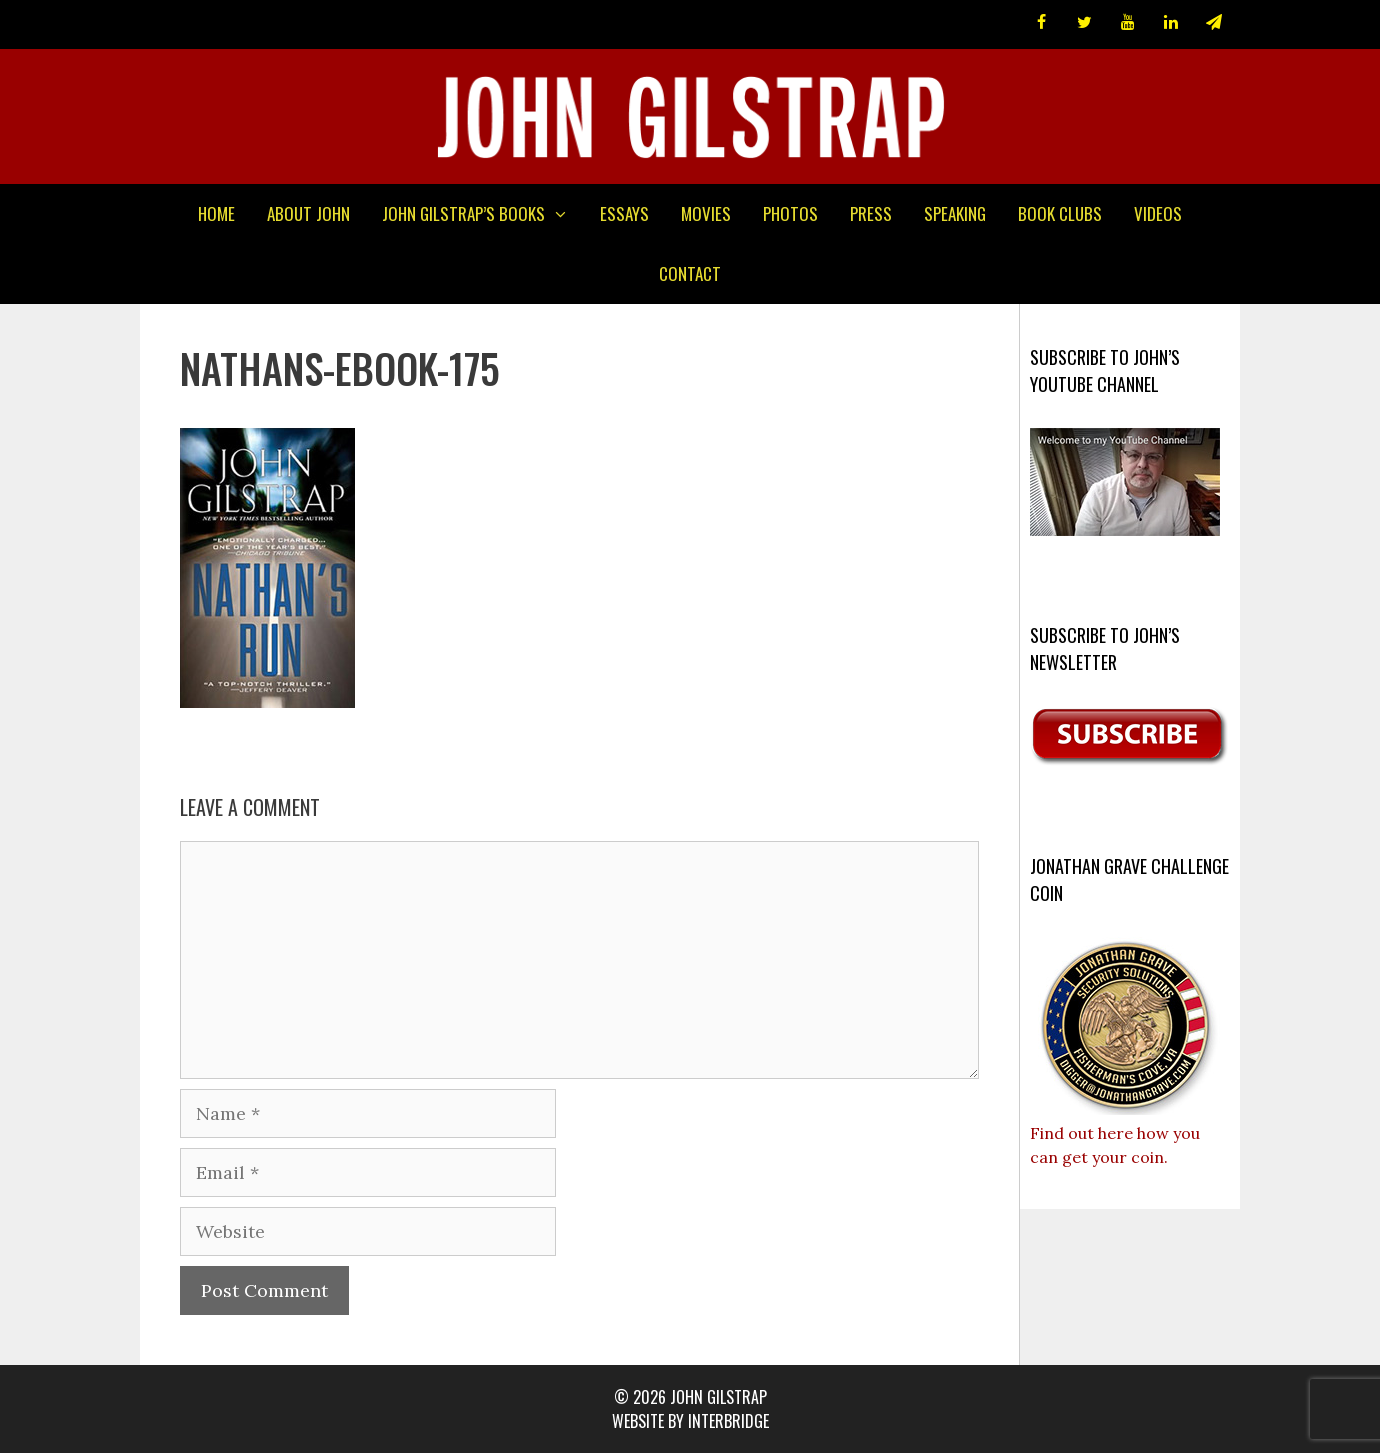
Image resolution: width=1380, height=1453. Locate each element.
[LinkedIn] (1171, 23)
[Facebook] (1041, 23)
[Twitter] (1084, 23)
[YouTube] (1127, 23)
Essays (624, 213)
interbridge (728, 1421)
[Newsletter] (1214, 23)
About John (308, 213)
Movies (706, 213)
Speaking (955, 213)
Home (216, 213)
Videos (1158, 213)
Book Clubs (1060, 213)
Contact (690, 273)
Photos (790, 213)
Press (871, 213)
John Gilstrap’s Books (483, 214)
